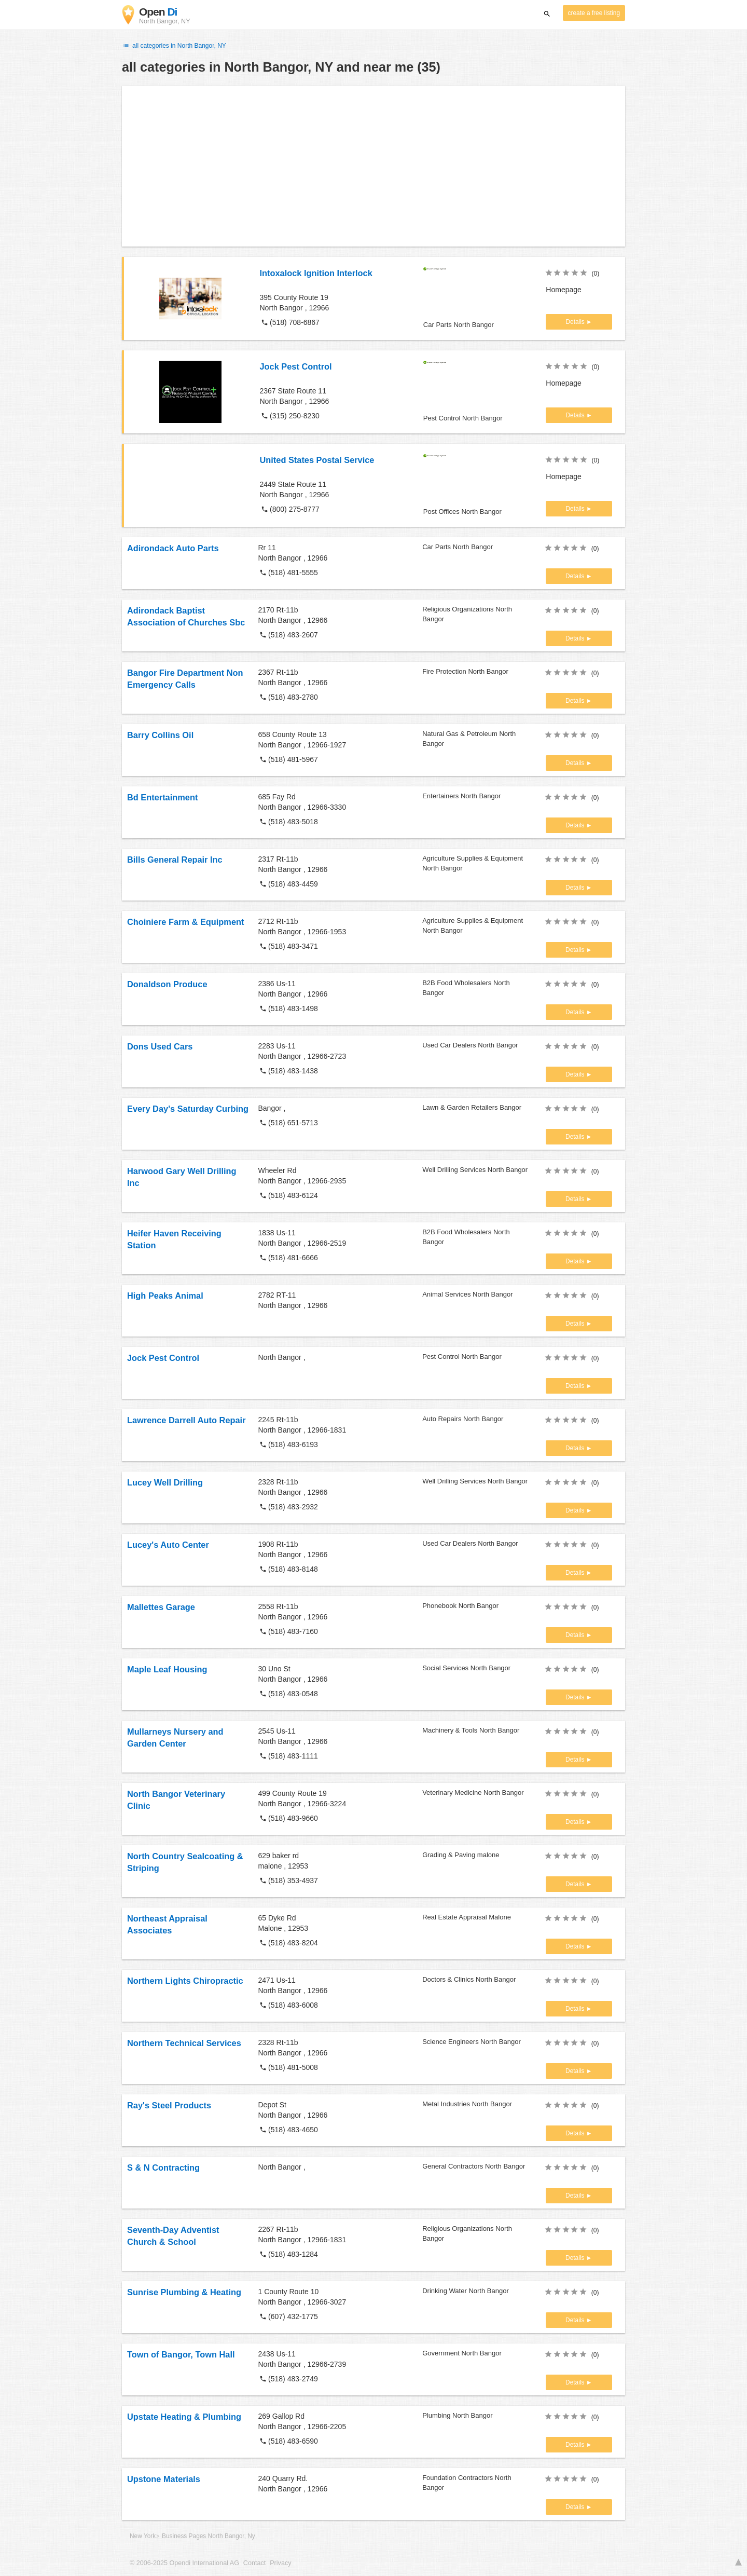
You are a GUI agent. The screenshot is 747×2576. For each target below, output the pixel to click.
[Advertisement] (373, 166)
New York (143, 2536)
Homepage (564, 289)
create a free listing (594, 13)
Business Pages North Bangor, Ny (208, 2536)
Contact (254, 2563)
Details (575, 321)
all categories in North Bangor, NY (174, 45)
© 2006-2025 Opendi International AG (184, 2563)
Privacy (280, 2563)
